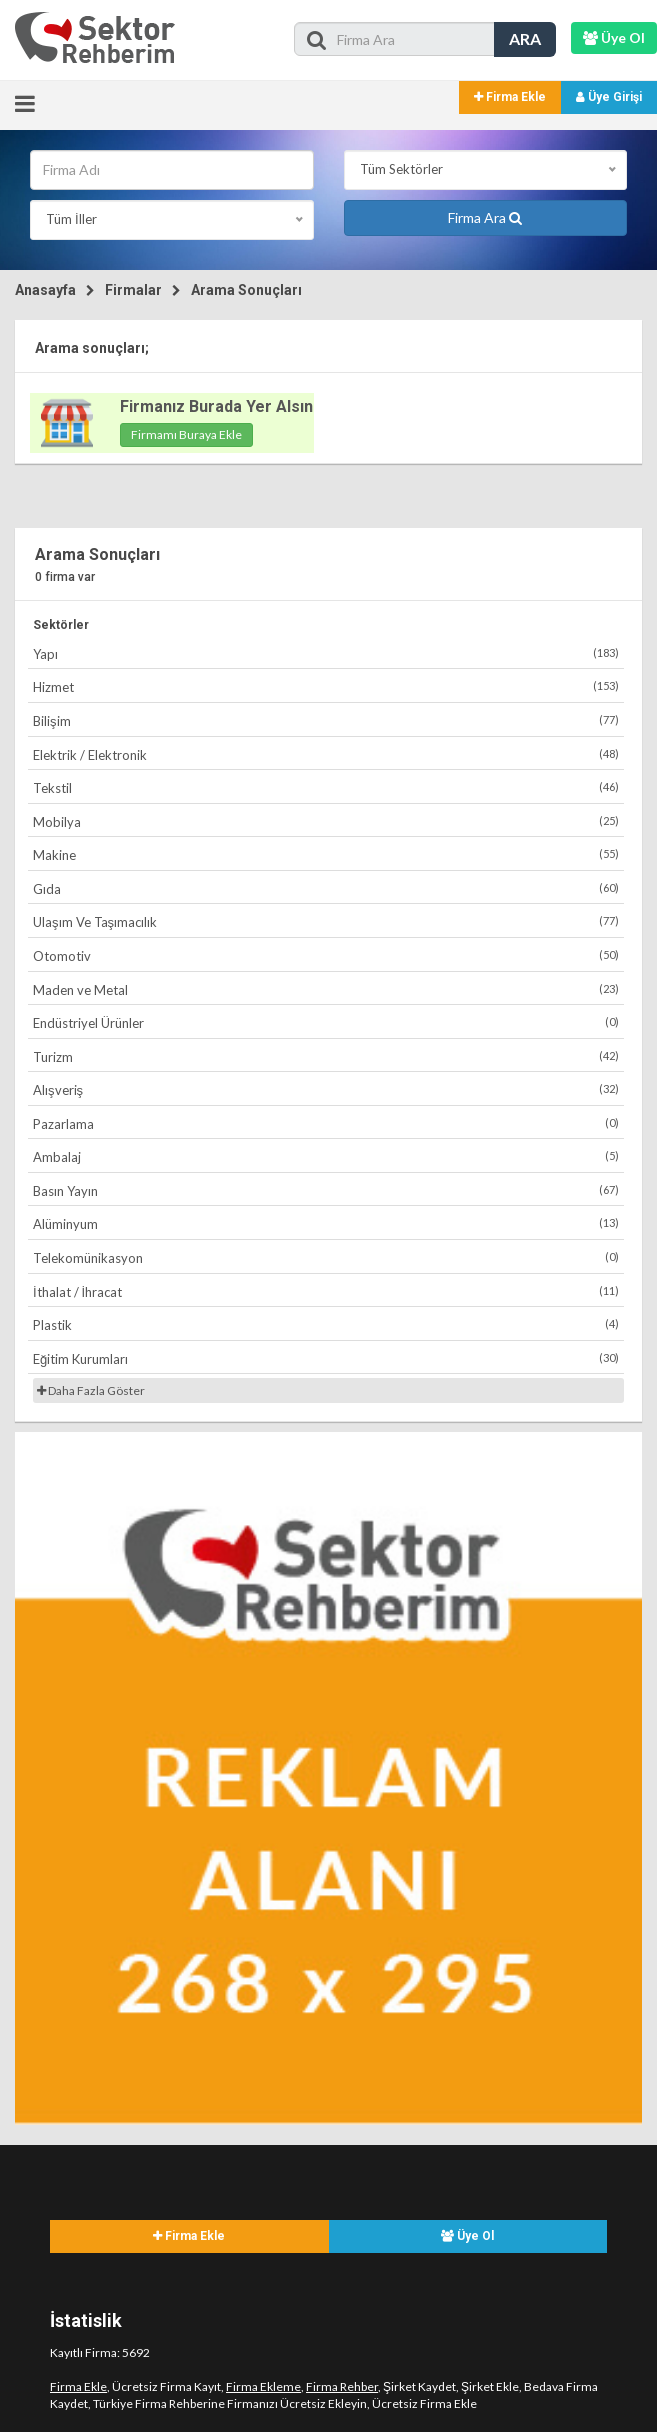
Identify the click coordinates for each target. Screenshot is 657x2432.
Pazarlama (326, 1123)
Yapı (326, 653)
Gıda (326, 888)
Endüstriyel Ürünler (326, 1022)
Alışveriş (326, 1089)
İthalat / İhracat (326, 1291)
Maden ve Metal (326, 989)
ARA (525, 38)
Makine (326, 854)
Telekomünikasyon (326, 1257)
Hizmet (326, 686)
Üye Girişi (609, 97)
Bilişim (326, 720)
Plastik (326, 1324)
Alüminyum (326, 1223)
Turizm (326, 1056)
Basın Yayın (326, 1190)
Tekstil (326, 787)
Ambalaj (326, 1156)
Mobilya (326, 821)
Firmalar (133, 290)
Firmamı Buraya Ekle (186, 434)
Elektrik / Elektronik (326, 754)
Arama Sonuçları (246, 290)
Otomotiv (326, 955)
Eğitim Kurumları (326, 1358)
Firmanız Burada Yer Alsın (216, 406)
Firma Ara (485, 217)
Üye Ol (467, 2236)
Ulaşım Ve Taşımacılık (326, 921)
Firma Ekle (510, 97)
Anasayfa (45, 290)
